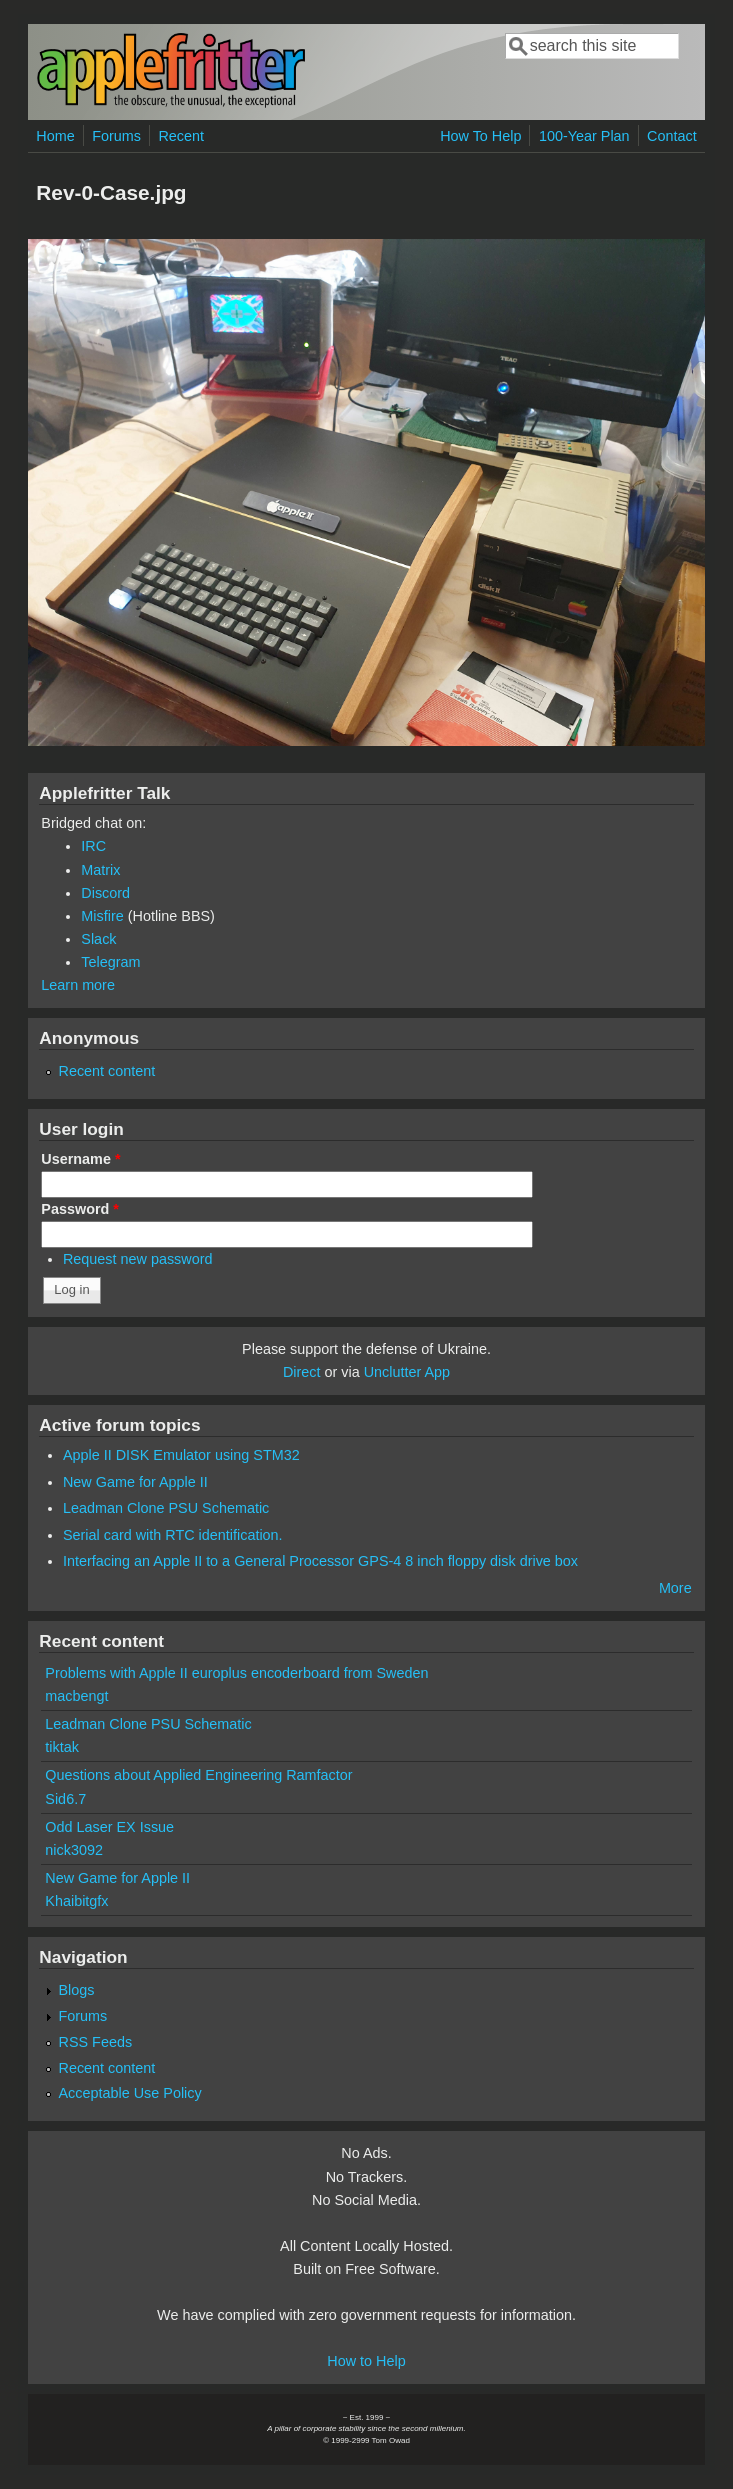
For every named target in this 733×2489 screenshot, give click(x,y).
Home (55, 136)
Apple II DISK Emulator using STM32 (181, 1455)
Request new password (138, 1259)
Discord (105, 893)
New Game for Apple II (135, 1482)
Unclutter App (407, 1372)
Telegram (110, 962)
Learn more (78, 985)
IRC (93, 846)
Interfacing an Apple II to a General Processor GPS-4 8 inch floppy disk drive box (320, 1561)
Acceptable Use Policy (130, 2093)
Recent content (107, 1071)
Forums (116, 136)
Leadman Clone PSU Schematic (166, 1508)
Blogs (77, 1990)
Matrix (100, 870)
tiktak (62, 1747)
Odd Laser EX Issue (109, 1827)
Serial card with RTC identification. (173, 1535)
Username (80, 1159)
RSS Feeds (96, 2042)
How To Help (480, 136)
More (675, 1588)
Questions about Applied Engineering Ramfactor (198, 1775)
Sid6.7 (65, 1799)
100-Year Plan (584, 136)
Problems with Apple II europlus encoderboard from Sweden (236, 1673)
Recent (181, 136)
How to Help (366, 2361)
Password (80, 1209)
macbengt (76, 1696)
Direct (302, 1372)
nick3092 (74, 1850)
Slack (98, 939)
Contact (672, 136)
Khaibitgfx (76, 1901)
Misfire (102, 916)
